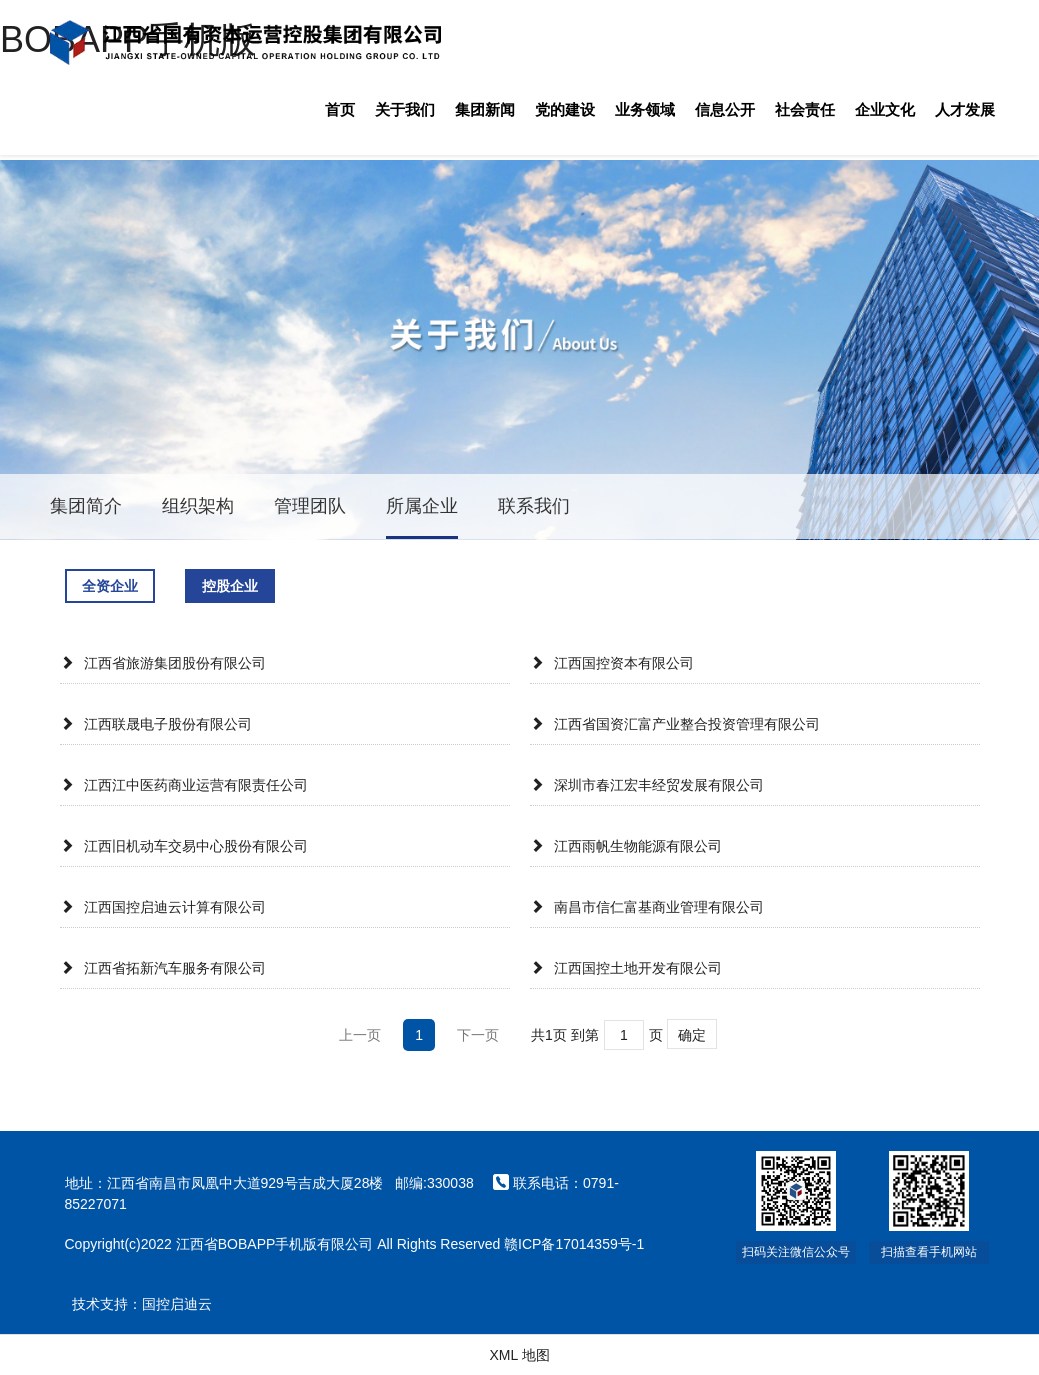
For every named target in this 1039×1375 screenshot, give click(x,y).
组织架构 (198, 506)
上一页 (360, 1035)
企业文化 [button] (885, 109)
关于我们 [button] (405, 109)
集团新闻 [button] (485, 109)
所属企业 (422, 506)
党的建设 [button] (565, 109)
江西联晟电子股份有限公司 (156, 724)
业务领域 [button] (645, 109)
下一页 (478, 1035)
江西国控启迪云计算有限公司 (163, 907)
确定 (692, 1035)
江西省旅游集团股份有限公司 (163, 663)
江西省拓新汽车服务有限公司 (163, 968)
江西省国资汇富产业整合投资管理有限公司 (675, 724)
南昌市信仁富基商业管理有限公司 (647, 907)
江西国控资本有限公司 (612, 663)
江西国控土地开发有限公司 (626, 968)
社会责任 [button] (805, 109)
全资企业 (110, 586)
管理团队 (310, 506)
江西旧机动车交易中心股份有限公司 (184, 846)
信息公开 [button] (725, 109)
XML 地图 (519, 1355)
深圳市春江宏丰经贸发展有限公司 (647, 785)
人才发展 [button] (965, 109)
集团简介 (86, 506)
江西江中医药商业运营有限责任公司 (184, 785)
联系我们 (534, 506)
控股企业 (230, 586)
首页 (340, 109)
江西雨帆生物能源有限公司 (626, 846)
